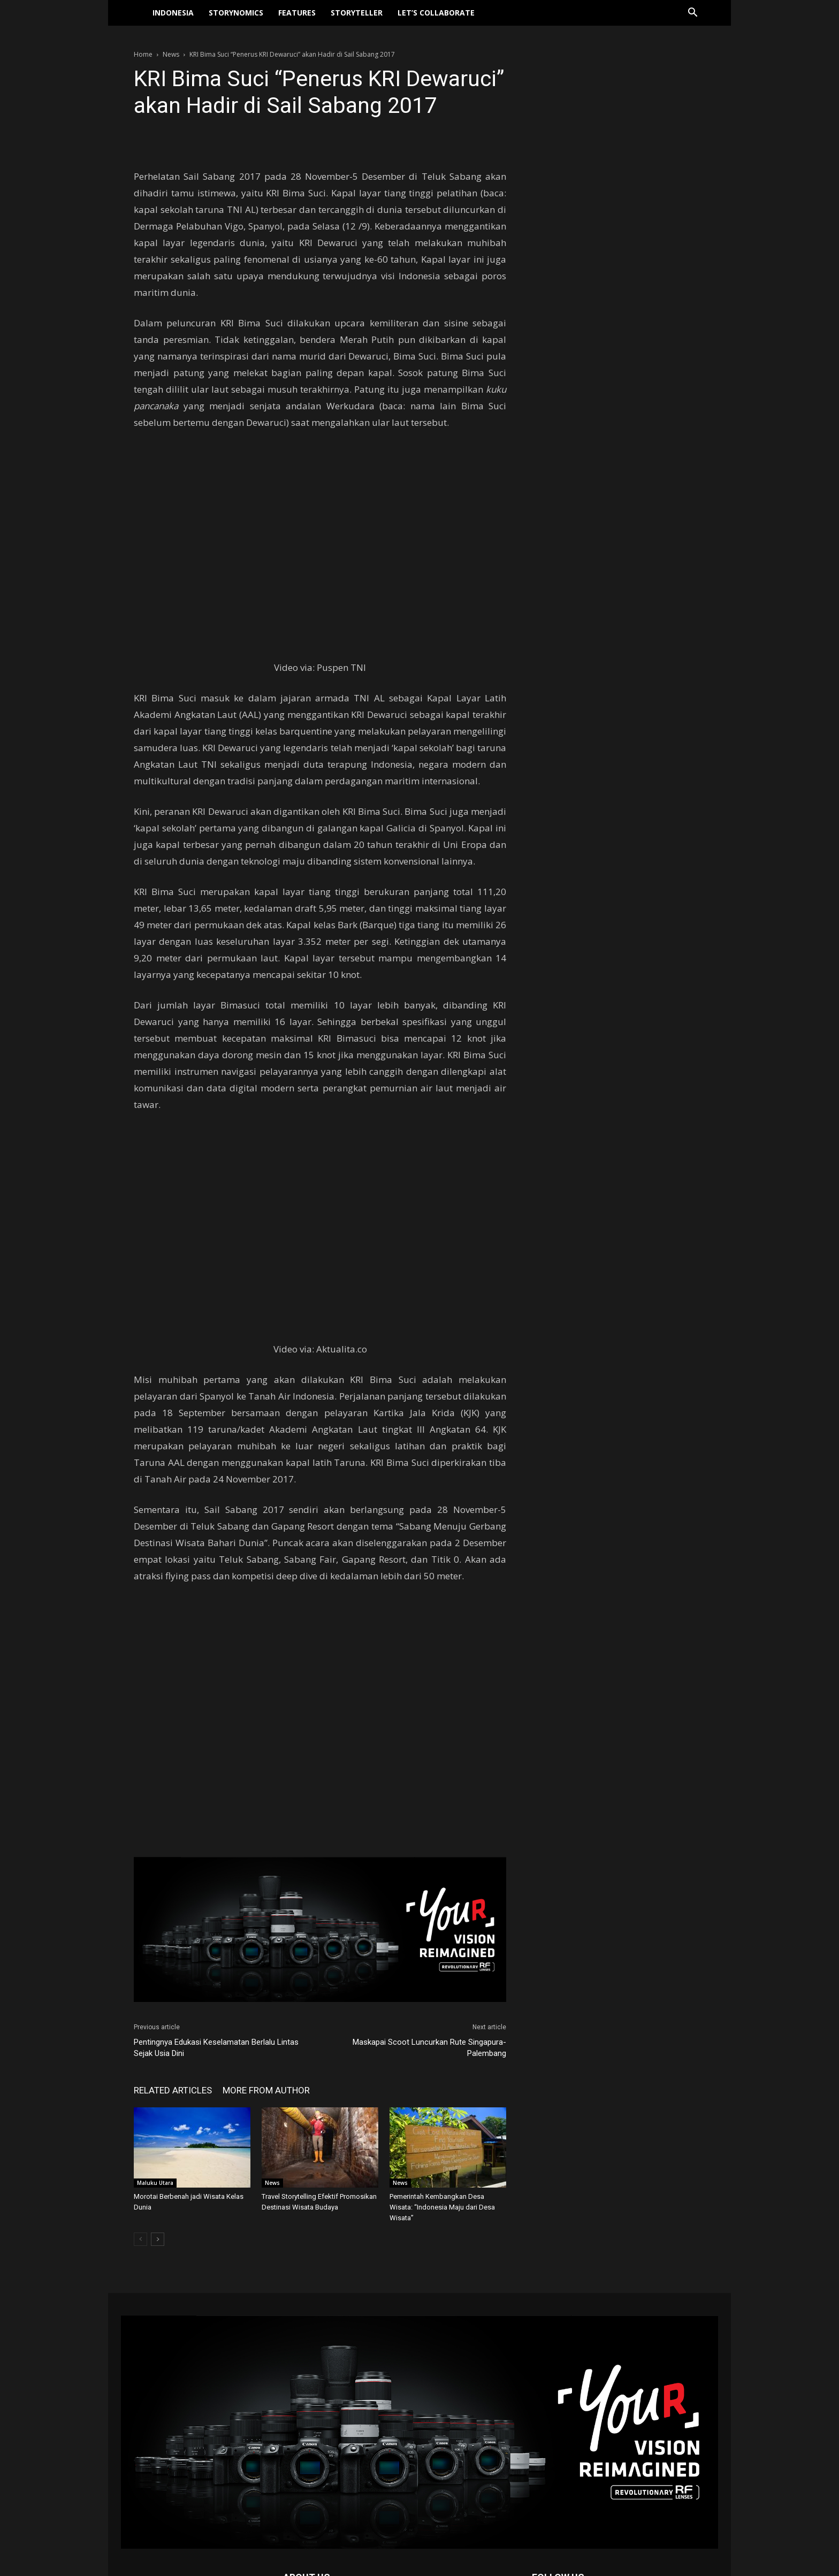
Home (143, 54)
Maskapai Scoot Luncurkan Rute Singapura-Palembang (429, 2047)
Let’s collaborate (436, 12)
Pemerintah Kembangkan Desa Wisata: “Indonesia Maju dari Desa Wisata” (442, 2207)
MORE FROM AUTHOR (266, 2090)
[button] (692, 14)
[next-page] (157, 2239)
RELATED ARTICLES (173, 2090)
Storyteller (357, 12)
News (171, 54)
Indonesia (173, 12)
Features (297, 12)
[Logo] (139, 13)
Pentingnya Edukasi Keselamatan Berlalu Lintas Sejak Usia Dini (216, 2047)
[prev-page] (140, 2239)
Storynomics (236, 12)
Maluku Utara (155, 2183)
